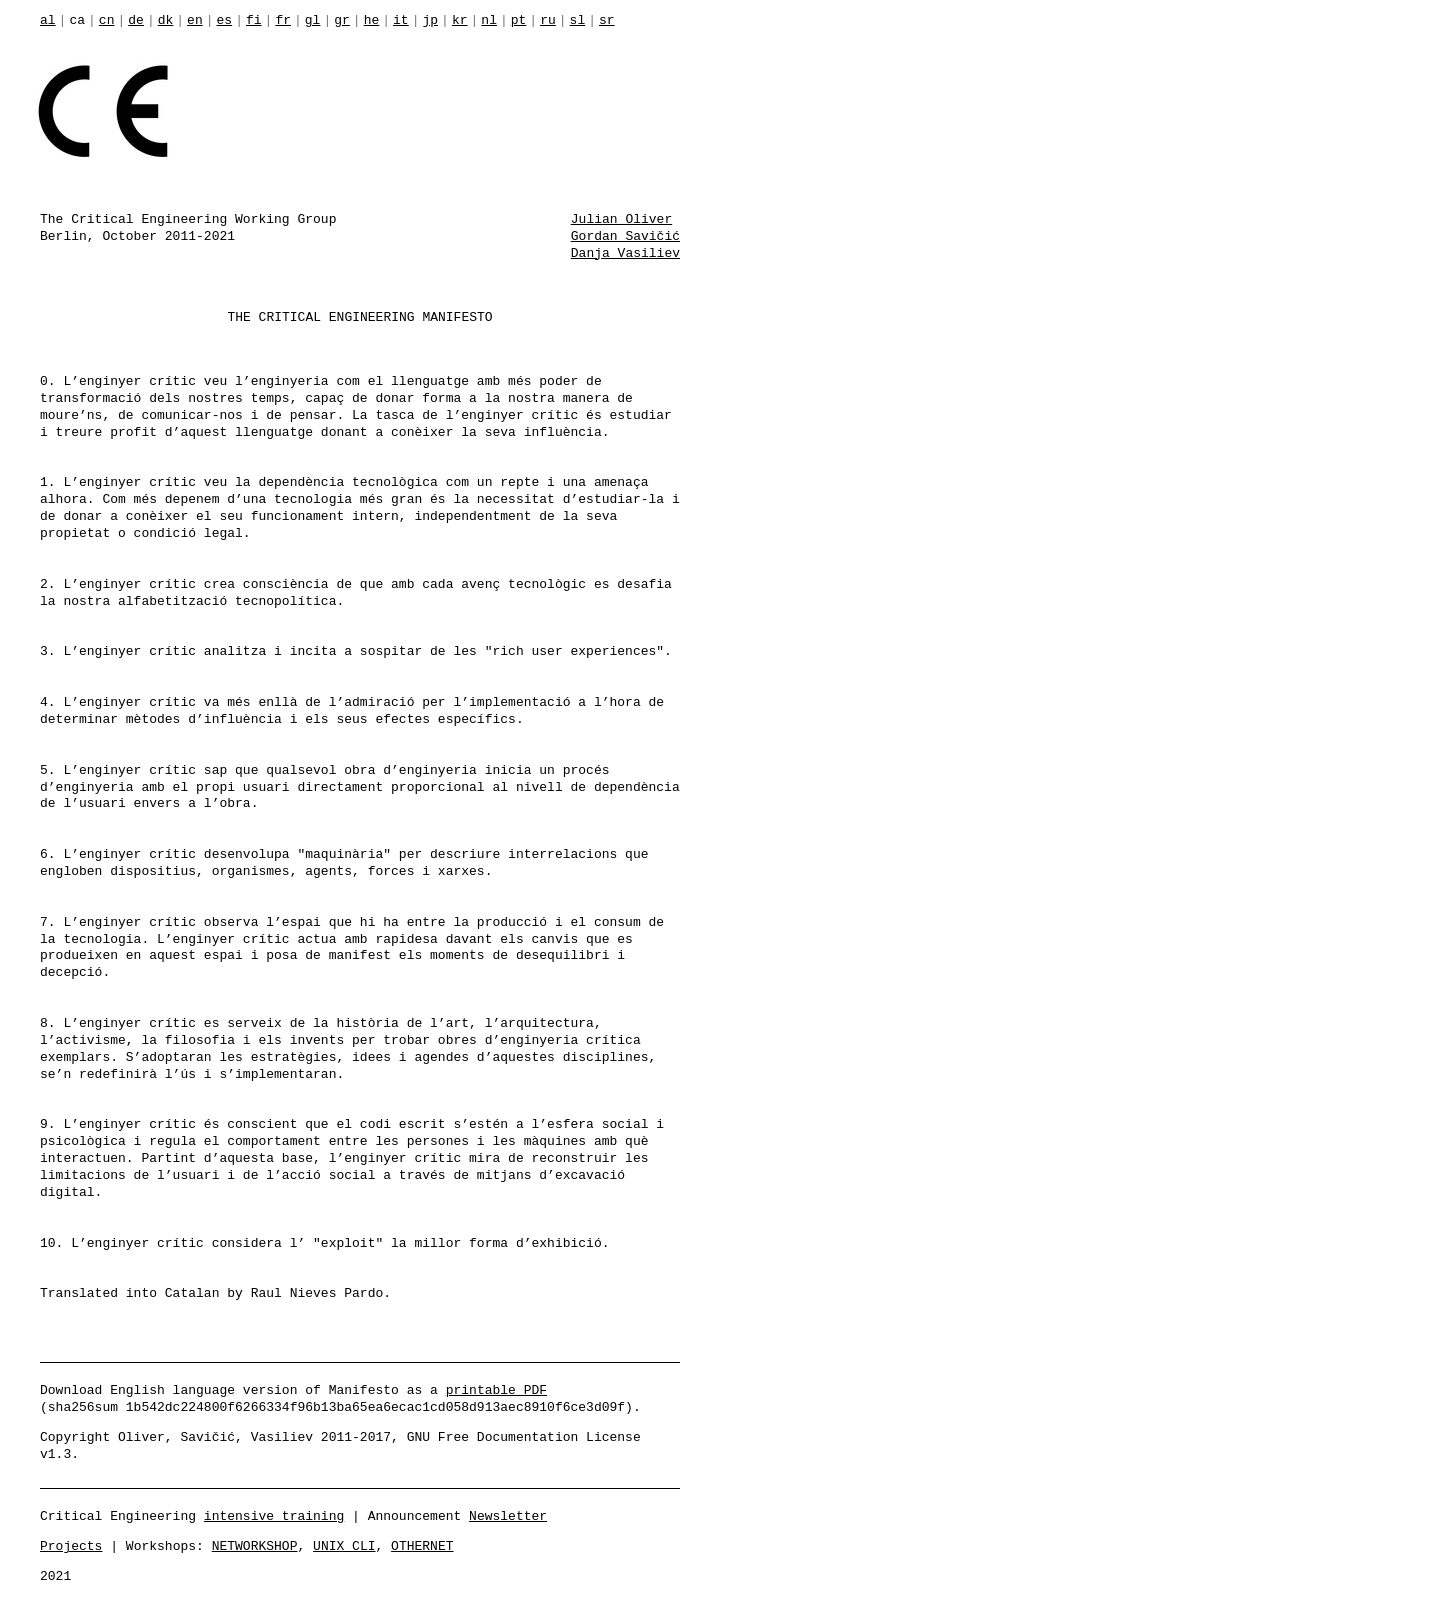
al (48, 21)
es (225, 21)
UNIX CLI (344, 1545)
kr (460, 21)
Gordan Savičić (625, 235)
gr (342, 21)
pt (519, 21)
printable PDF (496, 1389)
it (401, 21)
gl (313, 21)
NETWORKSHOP (255, 1545)
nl (489, 21)
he (372, 21)
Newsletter (508, 1515)
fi (254, 21)
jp (430, 21)
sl (578, 21)
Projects (71, 1545)
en (195, 21)
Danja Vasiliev (625, 252)
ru (548, 21)
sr (607, 21)
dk (166, 21)
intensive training (274, 1515)
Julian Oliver (621, 218)
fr (283, 21)
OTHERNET (422, 1545)
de (136, 21)
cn (107, 21)
